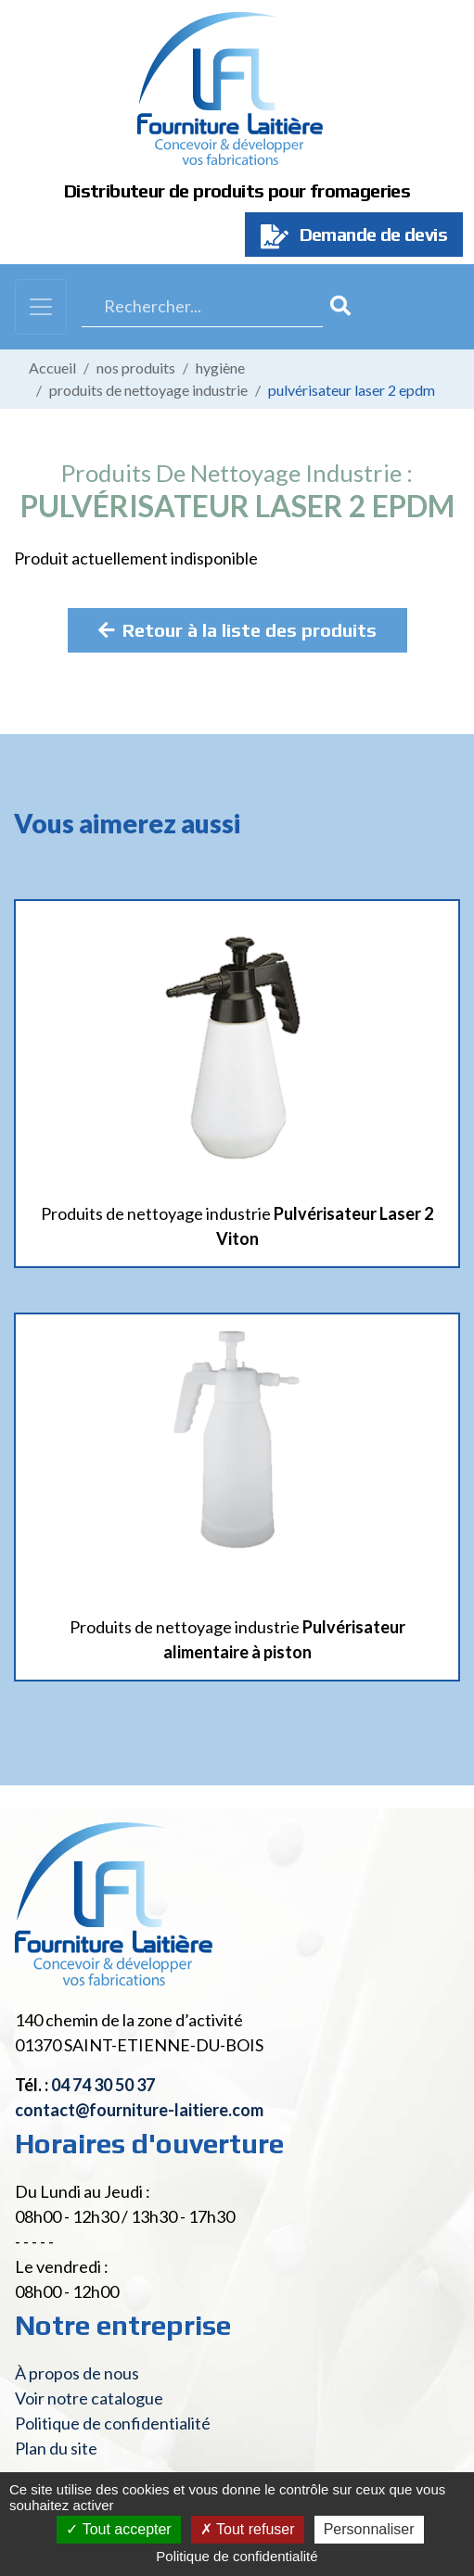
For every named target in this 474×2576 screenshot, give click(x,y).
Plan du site (56, 2448)
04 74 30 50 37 (103, 2085)
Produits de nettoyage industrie (148, 390)
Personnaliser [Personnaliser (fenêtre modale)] (369, 2529)
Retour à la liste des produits (237, 630)
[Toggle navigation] (41, 307)
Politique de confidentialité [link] (236, 2556)
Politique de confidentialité (113, 2423)
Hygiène (220, 367)
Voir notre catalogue (89, 2398)
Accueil (52, 367)
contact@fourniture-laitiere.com (139, 2110)
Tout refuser (247, 2529)
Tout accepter (118, 2529)
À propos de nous (77, 2373)
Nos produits (135, 367)
